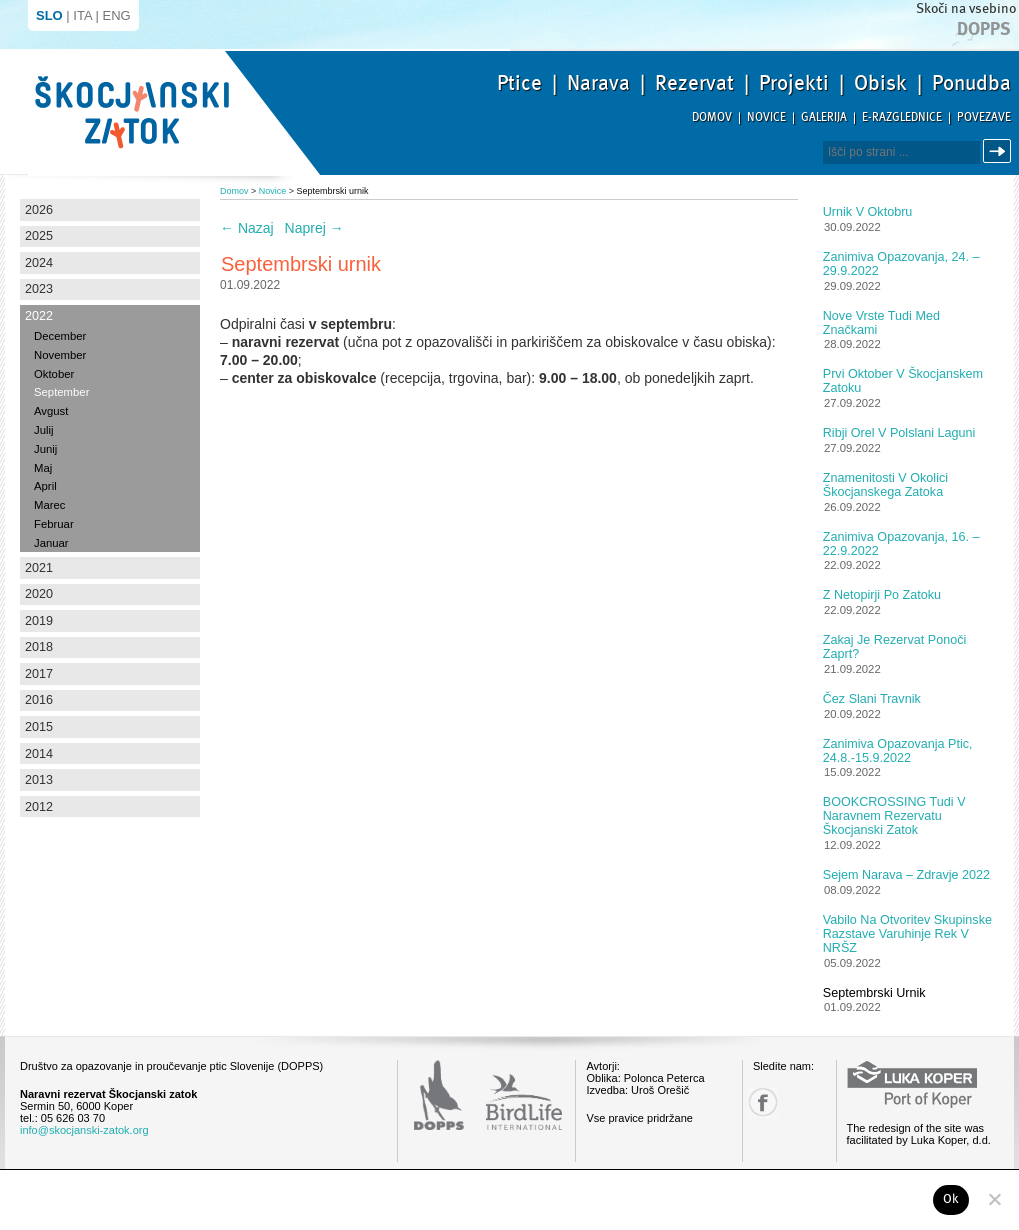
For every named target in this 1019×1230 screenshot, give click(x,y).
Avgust (51, 411)
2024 (39, 263)
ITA (82, 15)
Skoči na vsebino (966, 8)
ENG (117, 15)
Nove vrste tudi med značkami (881, 323)
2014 (39, 754)
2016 (39, 700)
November (60, 355)
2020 (39, 594)
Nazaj (247, 228)
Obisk (880, 83)
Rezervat (694, 83)
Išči (1000, 151)
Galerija (824, 117)
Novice (766, 117)
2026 (39, 210)
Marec (49, 505)
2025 (39, 236)
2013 (39, 780)
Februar (54, 524)
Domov (712, 117)
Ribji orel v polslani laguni (899, 433)
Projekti (794, 83)
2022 (39, 316)
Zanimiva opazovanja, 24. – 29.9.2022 (901, 264)
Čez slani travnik (872, 699)
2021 (39, 568)
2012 (39, 807)
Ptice (519, 83)
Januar (51, 543)
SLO (49, 15)
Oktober (54, 374)
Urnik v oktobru (868, 212)
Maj (43, 468)
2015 (39, 727)
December (60, 336)
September (61, 392)
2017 (39, 674)
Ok (951, 1199)
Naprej (314, 228)
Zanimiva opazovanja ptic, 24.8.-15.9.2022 (898, 751)
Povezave (984, 117)
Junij (45, 449)
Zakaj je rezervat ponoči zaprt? (895, 647)
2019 (39, 621)
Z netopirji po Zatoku (882, 595)
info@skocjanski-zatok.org (84, 1130)
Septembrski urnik (874, 993)
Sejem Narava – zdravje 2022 (906, 875)
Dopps (984, 29)
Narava (598, 83)
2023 (39, 289)
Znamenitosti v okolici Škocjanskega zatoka (885, 485)
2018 (39, 647)
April (45, 486)
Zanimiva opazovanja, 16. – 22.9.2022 (901, 544)
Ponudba (971, 83)
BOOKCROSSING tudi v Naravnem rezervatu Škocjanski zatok (894, 816)
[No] (994, 1199)
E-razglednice (902, 117)
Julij (44, 430)
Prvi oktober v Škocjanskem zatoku (903, 381)
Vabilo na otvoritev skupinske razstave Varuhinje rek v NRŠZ (907, 934)
